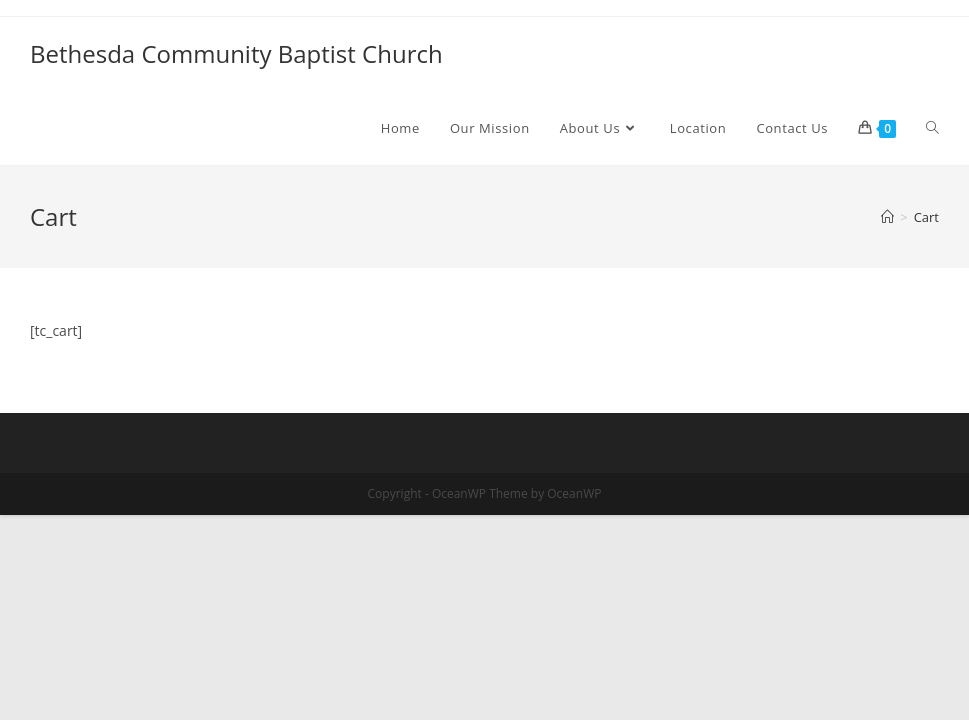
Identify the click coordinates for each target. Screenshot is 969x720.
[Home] (887, 217)
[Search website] (932, 128)
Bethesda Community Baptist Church (236, 53)
